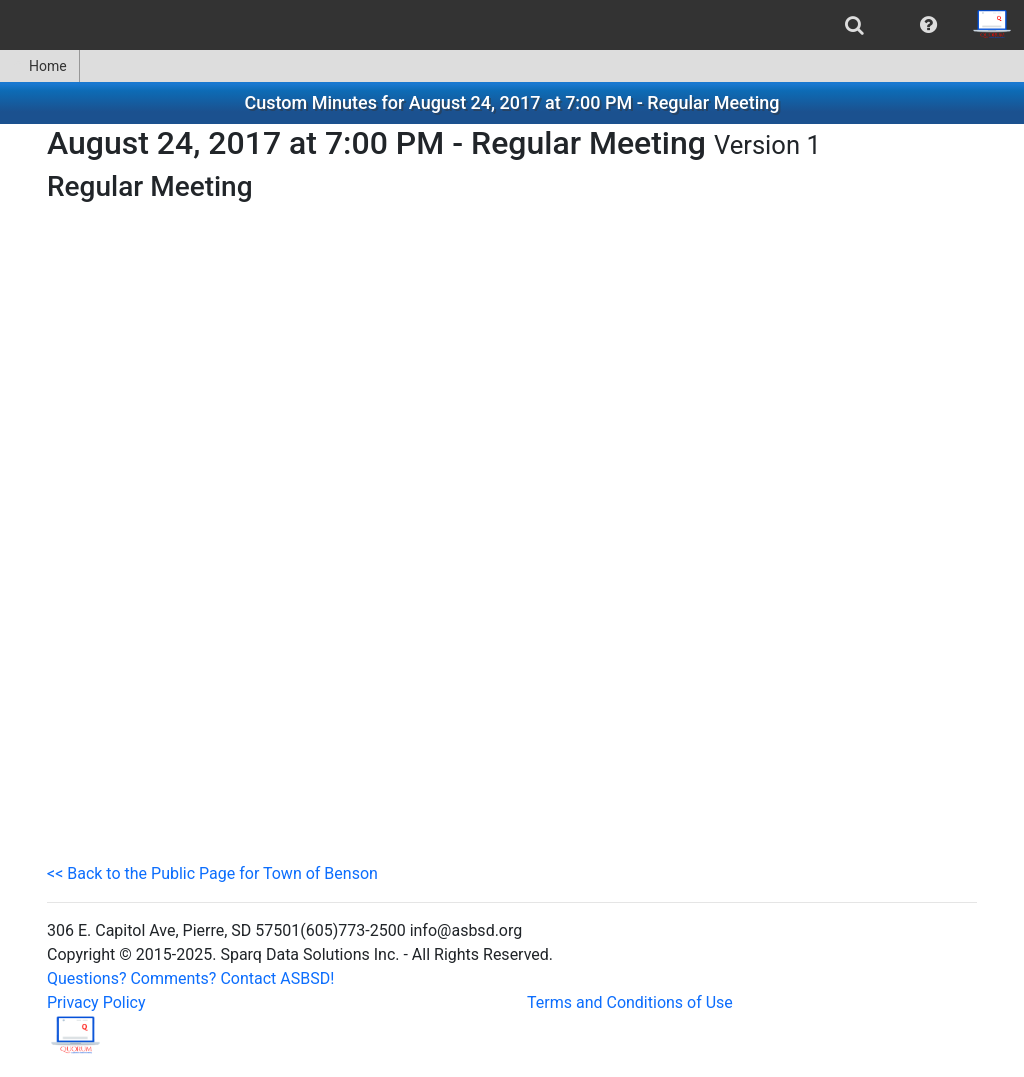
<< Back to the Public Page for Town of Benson (212, 873)
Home (39, 66)
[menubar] (512, 25)
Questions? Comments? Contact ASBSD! (190, 978)
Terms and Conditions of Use (630, 1002)
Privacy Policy (96, 1002)
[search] (854, 25)
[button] (928, 25)
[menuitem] (854, 25)
